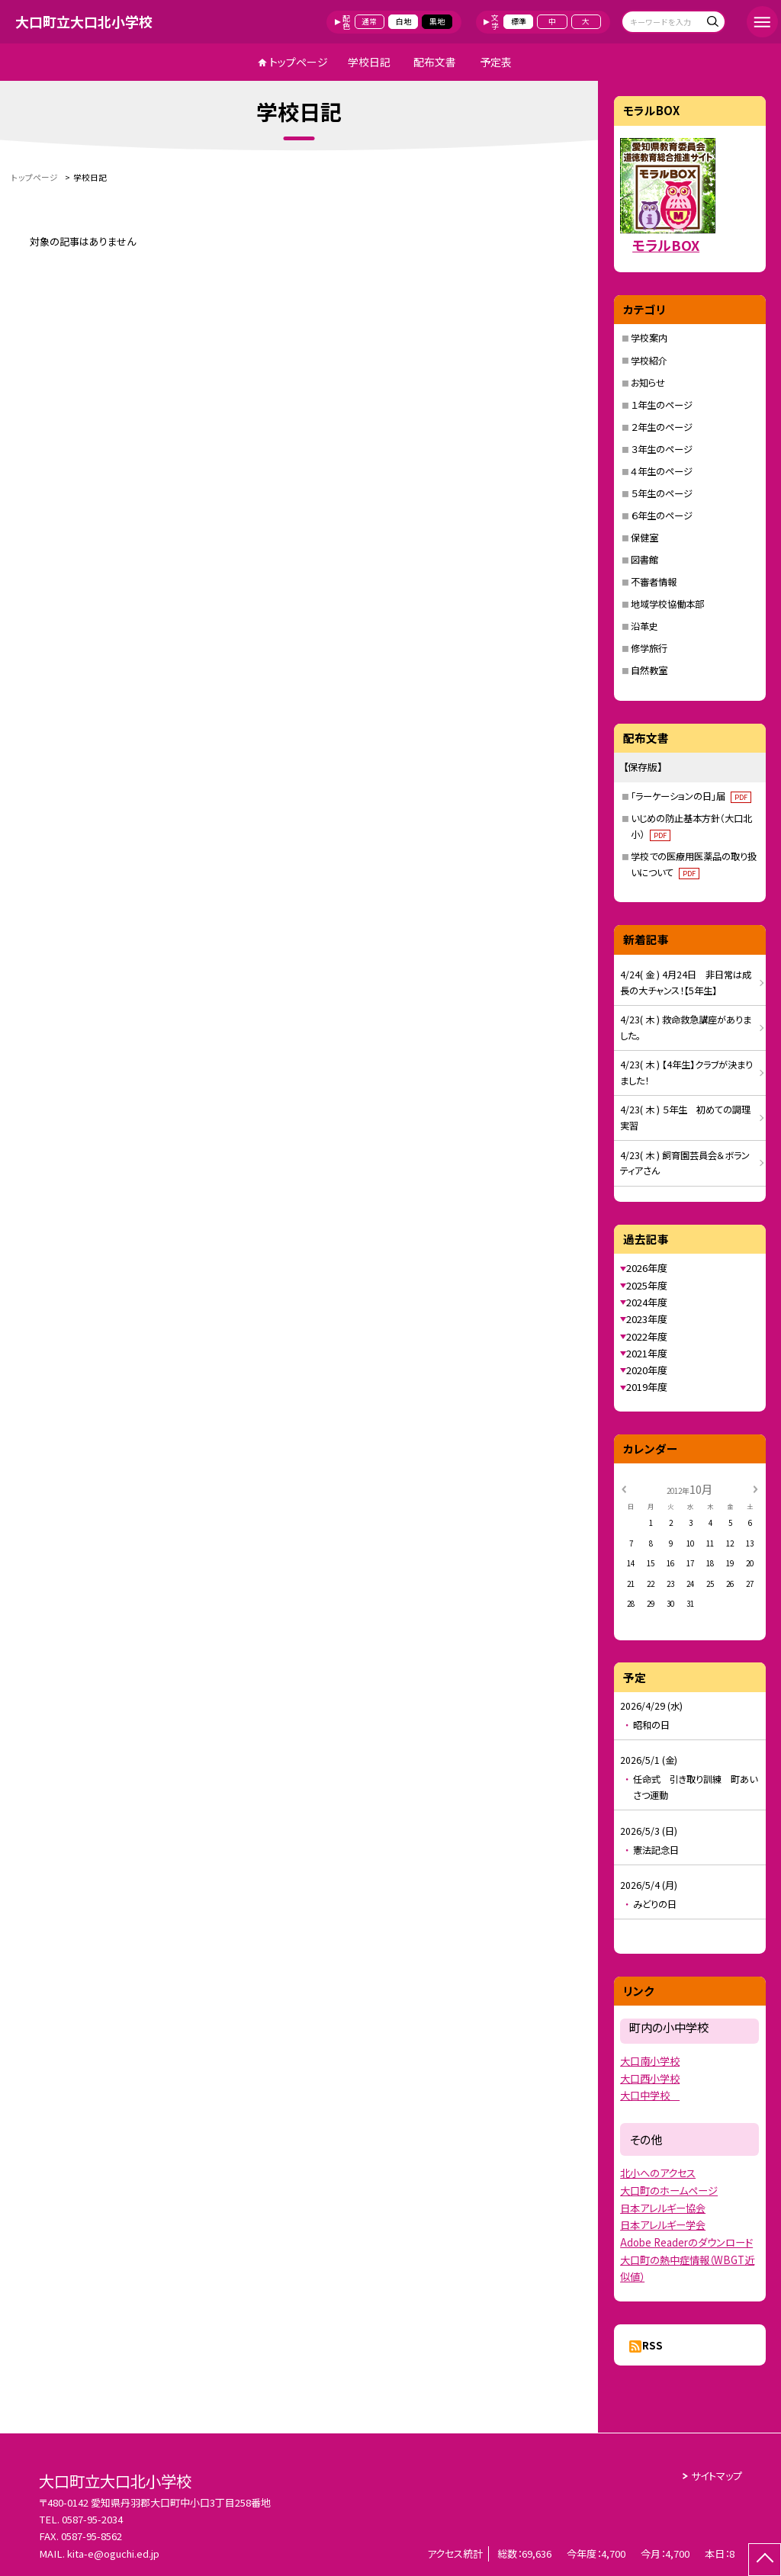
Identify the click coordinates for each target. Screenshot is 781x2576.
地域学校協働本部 (667, 604)
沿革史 (644, 626)
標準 (518, 21)
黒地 (437, 21)
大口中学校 (650, 2095)
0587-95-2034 (92, 2519)
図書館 (644, 560)
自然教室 (649, 670)
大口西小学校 (650, 2078)
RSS (652, 2345)
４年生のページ (662, 471)
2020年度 (646, 1370)
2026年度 (646, 1268)
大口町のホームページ (669, 2190)
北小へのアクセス (658, 2173)
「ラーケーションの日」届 (691, 796)
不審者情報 (654, 582)
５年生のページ (662, 493)
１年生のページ (662, 405)
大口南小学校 (650, 2061)
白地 (403, 21)
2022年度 (646, 1336)
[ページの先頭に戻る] (764, 2559)
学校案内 (649, 338)
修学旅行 (649, 648)
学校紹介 (649, 361)
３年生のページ (662, 449)
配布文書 (434, 61)
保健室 (644, 537)
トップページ (298, 61)
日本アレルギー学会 (662, 2225)
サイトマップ (716, 2475)
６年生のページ (662, 515)
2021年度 (646, 1353)
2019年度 (646, 1387)
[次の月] (755, 1488)
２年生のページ (662, 427)
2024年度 (646, 1302)
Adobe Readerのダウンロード (686, 2242)
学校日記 (369, 61)
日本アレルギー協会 (662, 2208)
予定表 (496, 61)
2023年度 (646, 1319)
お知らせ (648, 383)
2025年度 (646, 1285)
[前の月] (624, 1488)
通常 (369, 21)
